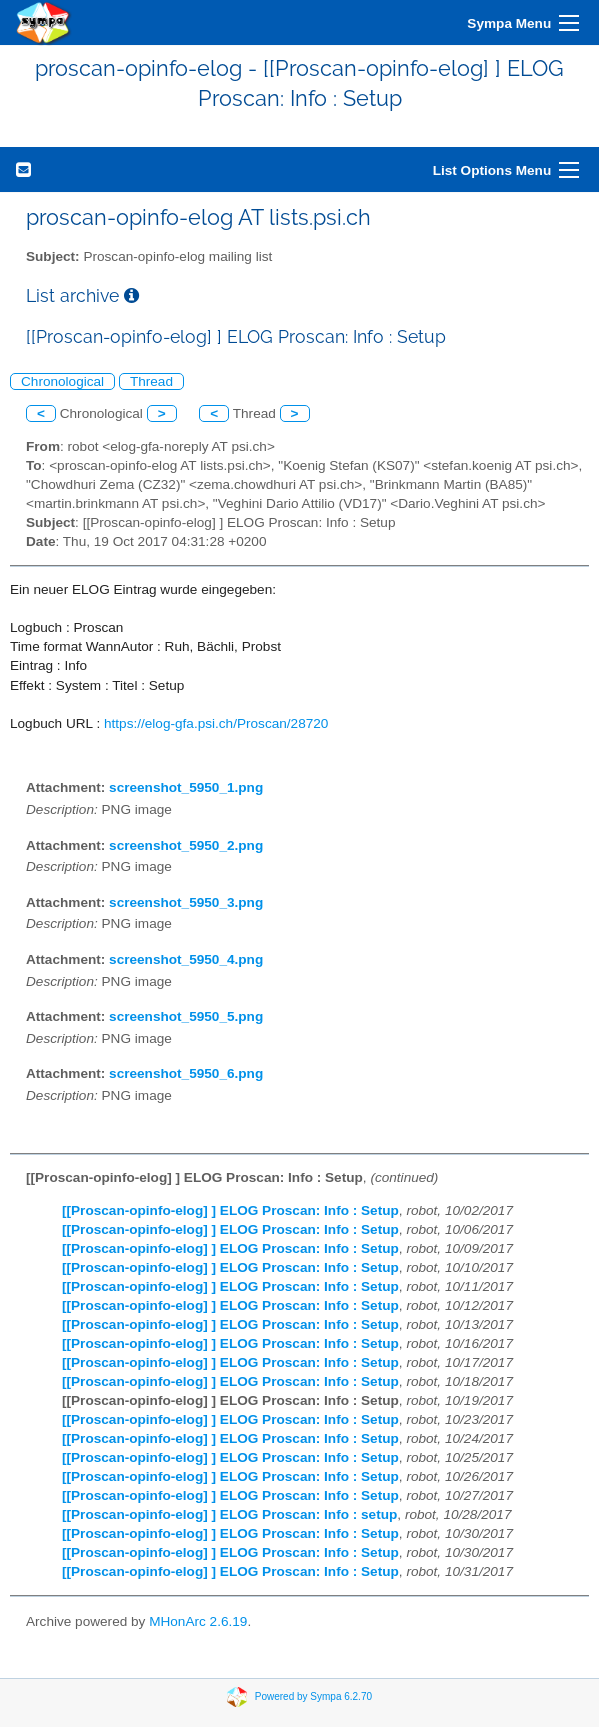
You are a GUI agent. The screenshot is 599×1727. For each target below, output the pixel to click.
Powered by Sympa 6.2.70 (313, 1696)
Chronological (62, 381)
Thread (151, 381)
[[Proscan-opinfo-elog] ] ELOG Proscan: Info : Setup (230, 1210)
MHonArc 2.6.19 (198, 1621)
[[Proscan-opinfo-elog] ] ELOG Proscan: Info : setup (229, 1514)
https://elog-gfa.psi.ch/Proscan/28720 (216, 723)
